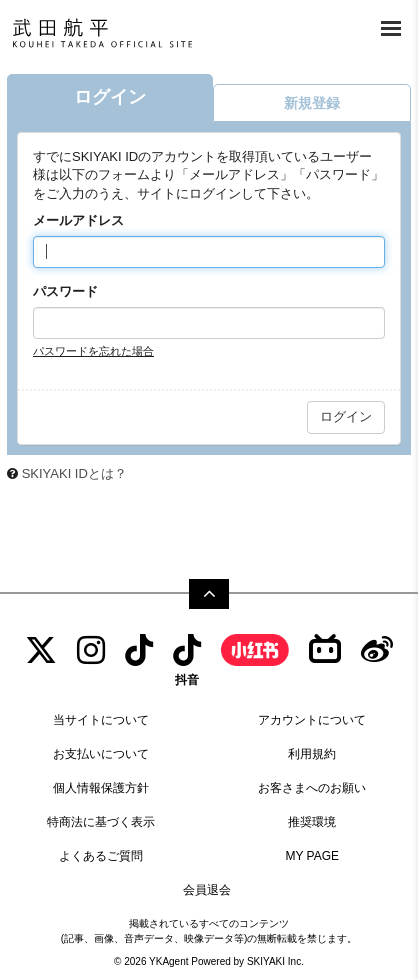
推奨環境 (312, 822)
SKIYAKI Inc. (275, 961)
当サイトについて (101, 720)
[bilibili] (325, 650)
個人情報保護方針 (101, 788)
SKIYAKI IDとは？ (74, 473)
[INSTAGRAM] (91, 650)
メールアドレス (78, 220)
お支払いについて (101, 754)
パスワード (65, 291)
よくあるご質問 (101, 856)
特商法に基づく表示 (101, 822)
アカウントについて (312, 720)
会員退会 (207, 890)
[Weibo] (377, 650)
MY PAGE (312, 856)
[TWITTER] (41, 650)
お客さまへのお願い (312, 788)
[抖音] (187, 660)
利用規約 (312, 754)
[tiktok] (139, 650)
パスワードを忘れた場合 (93, 351)
